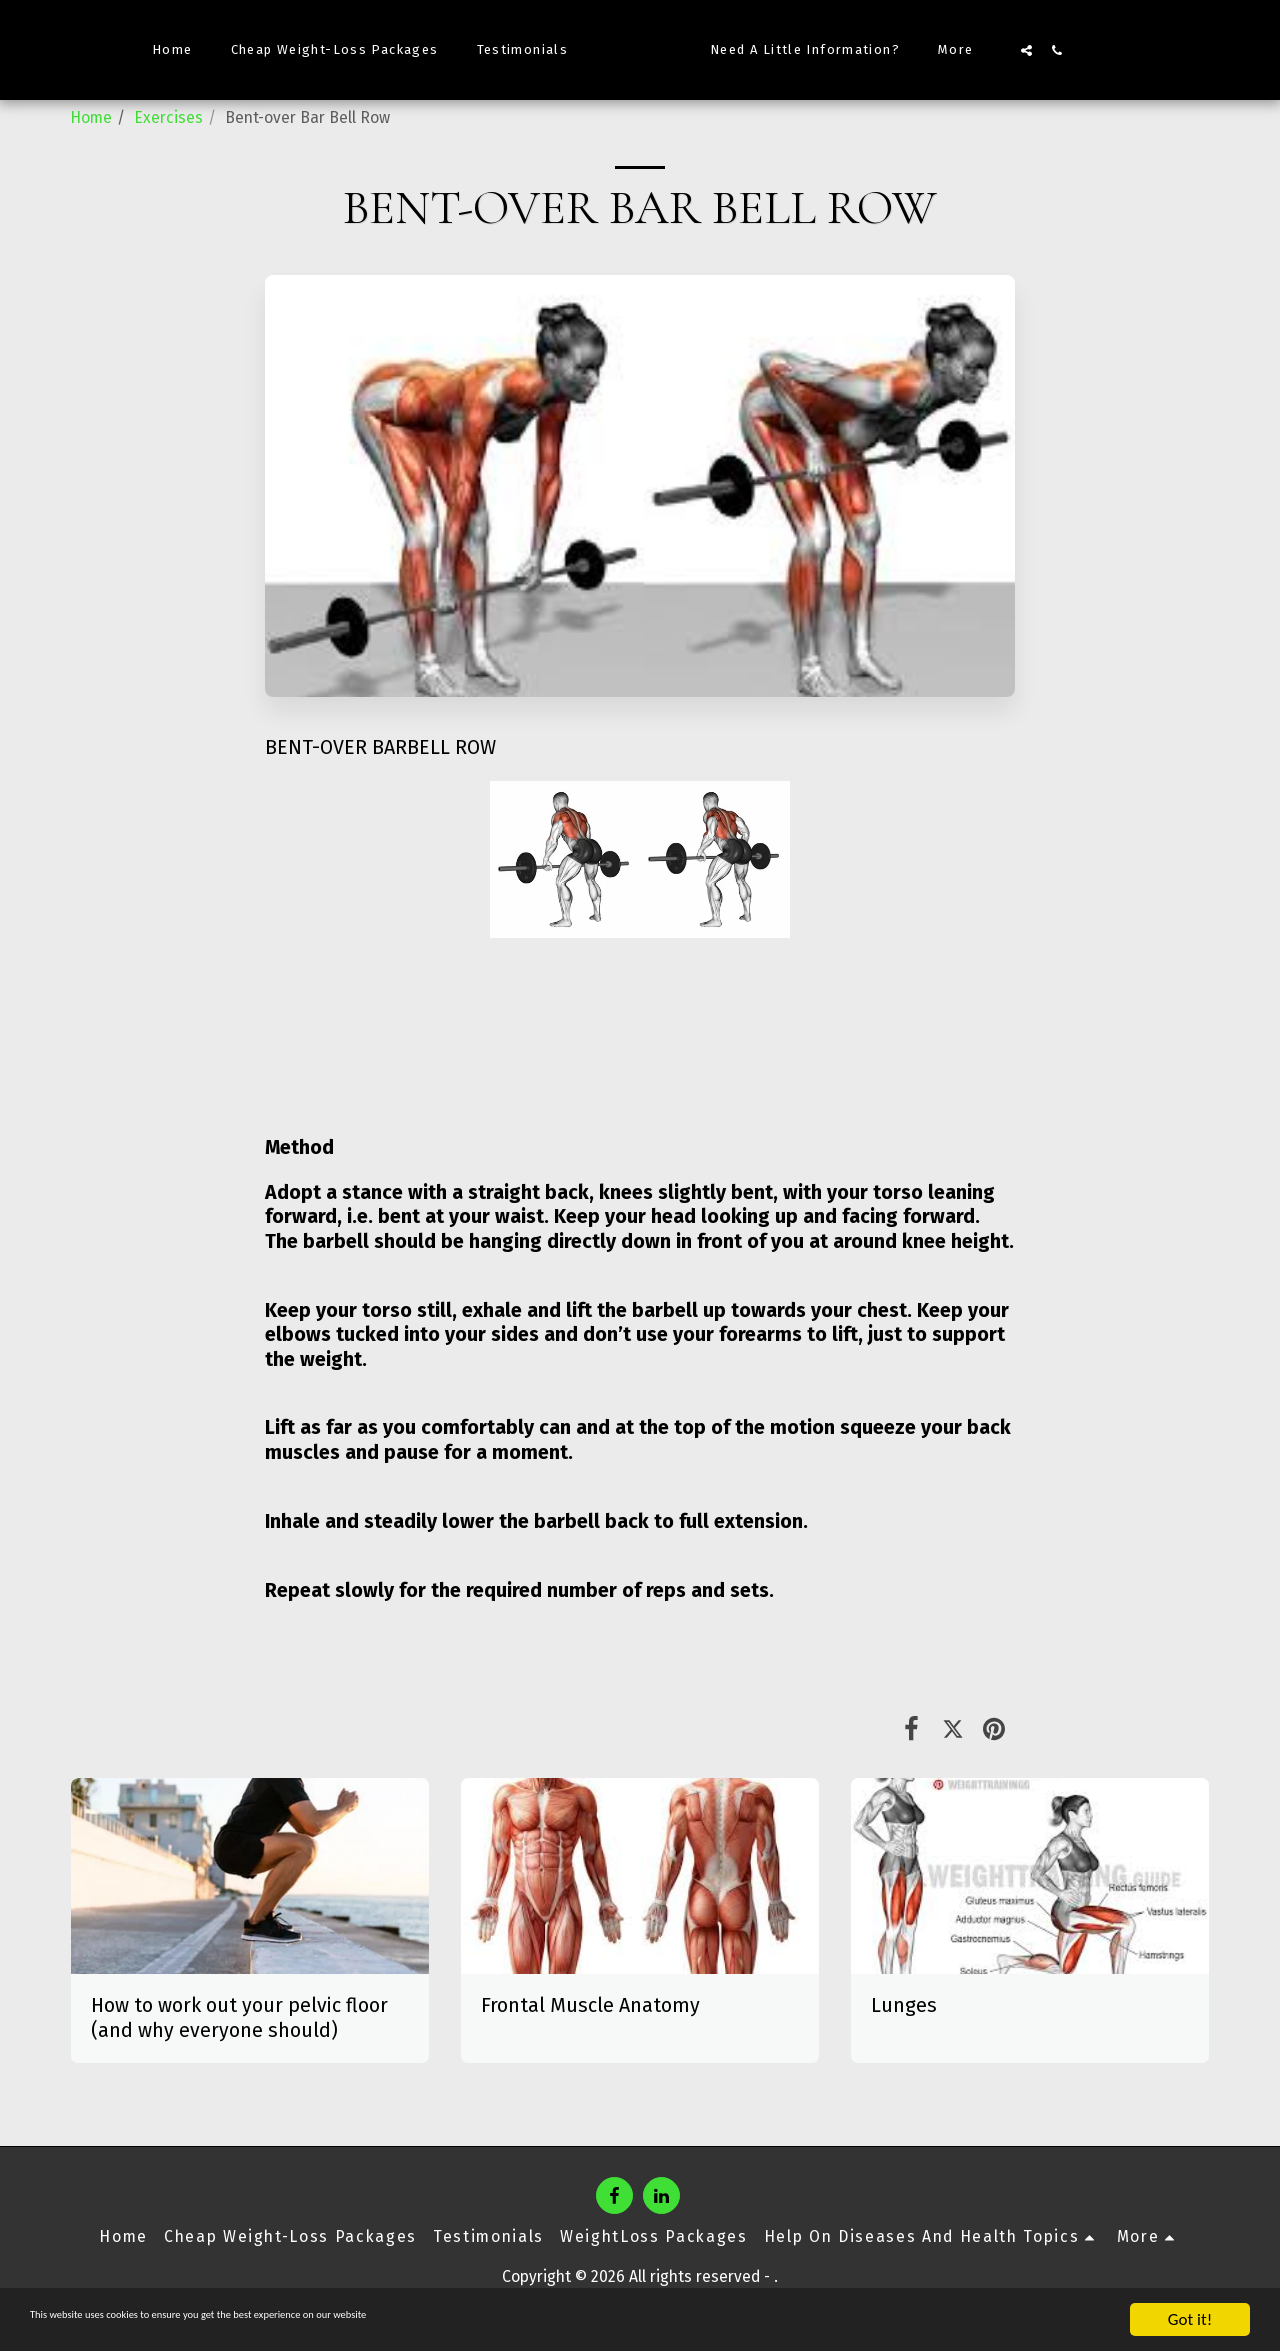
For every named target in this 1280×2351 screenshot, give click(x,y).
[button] (1062, 50)
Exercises (168, 117)
